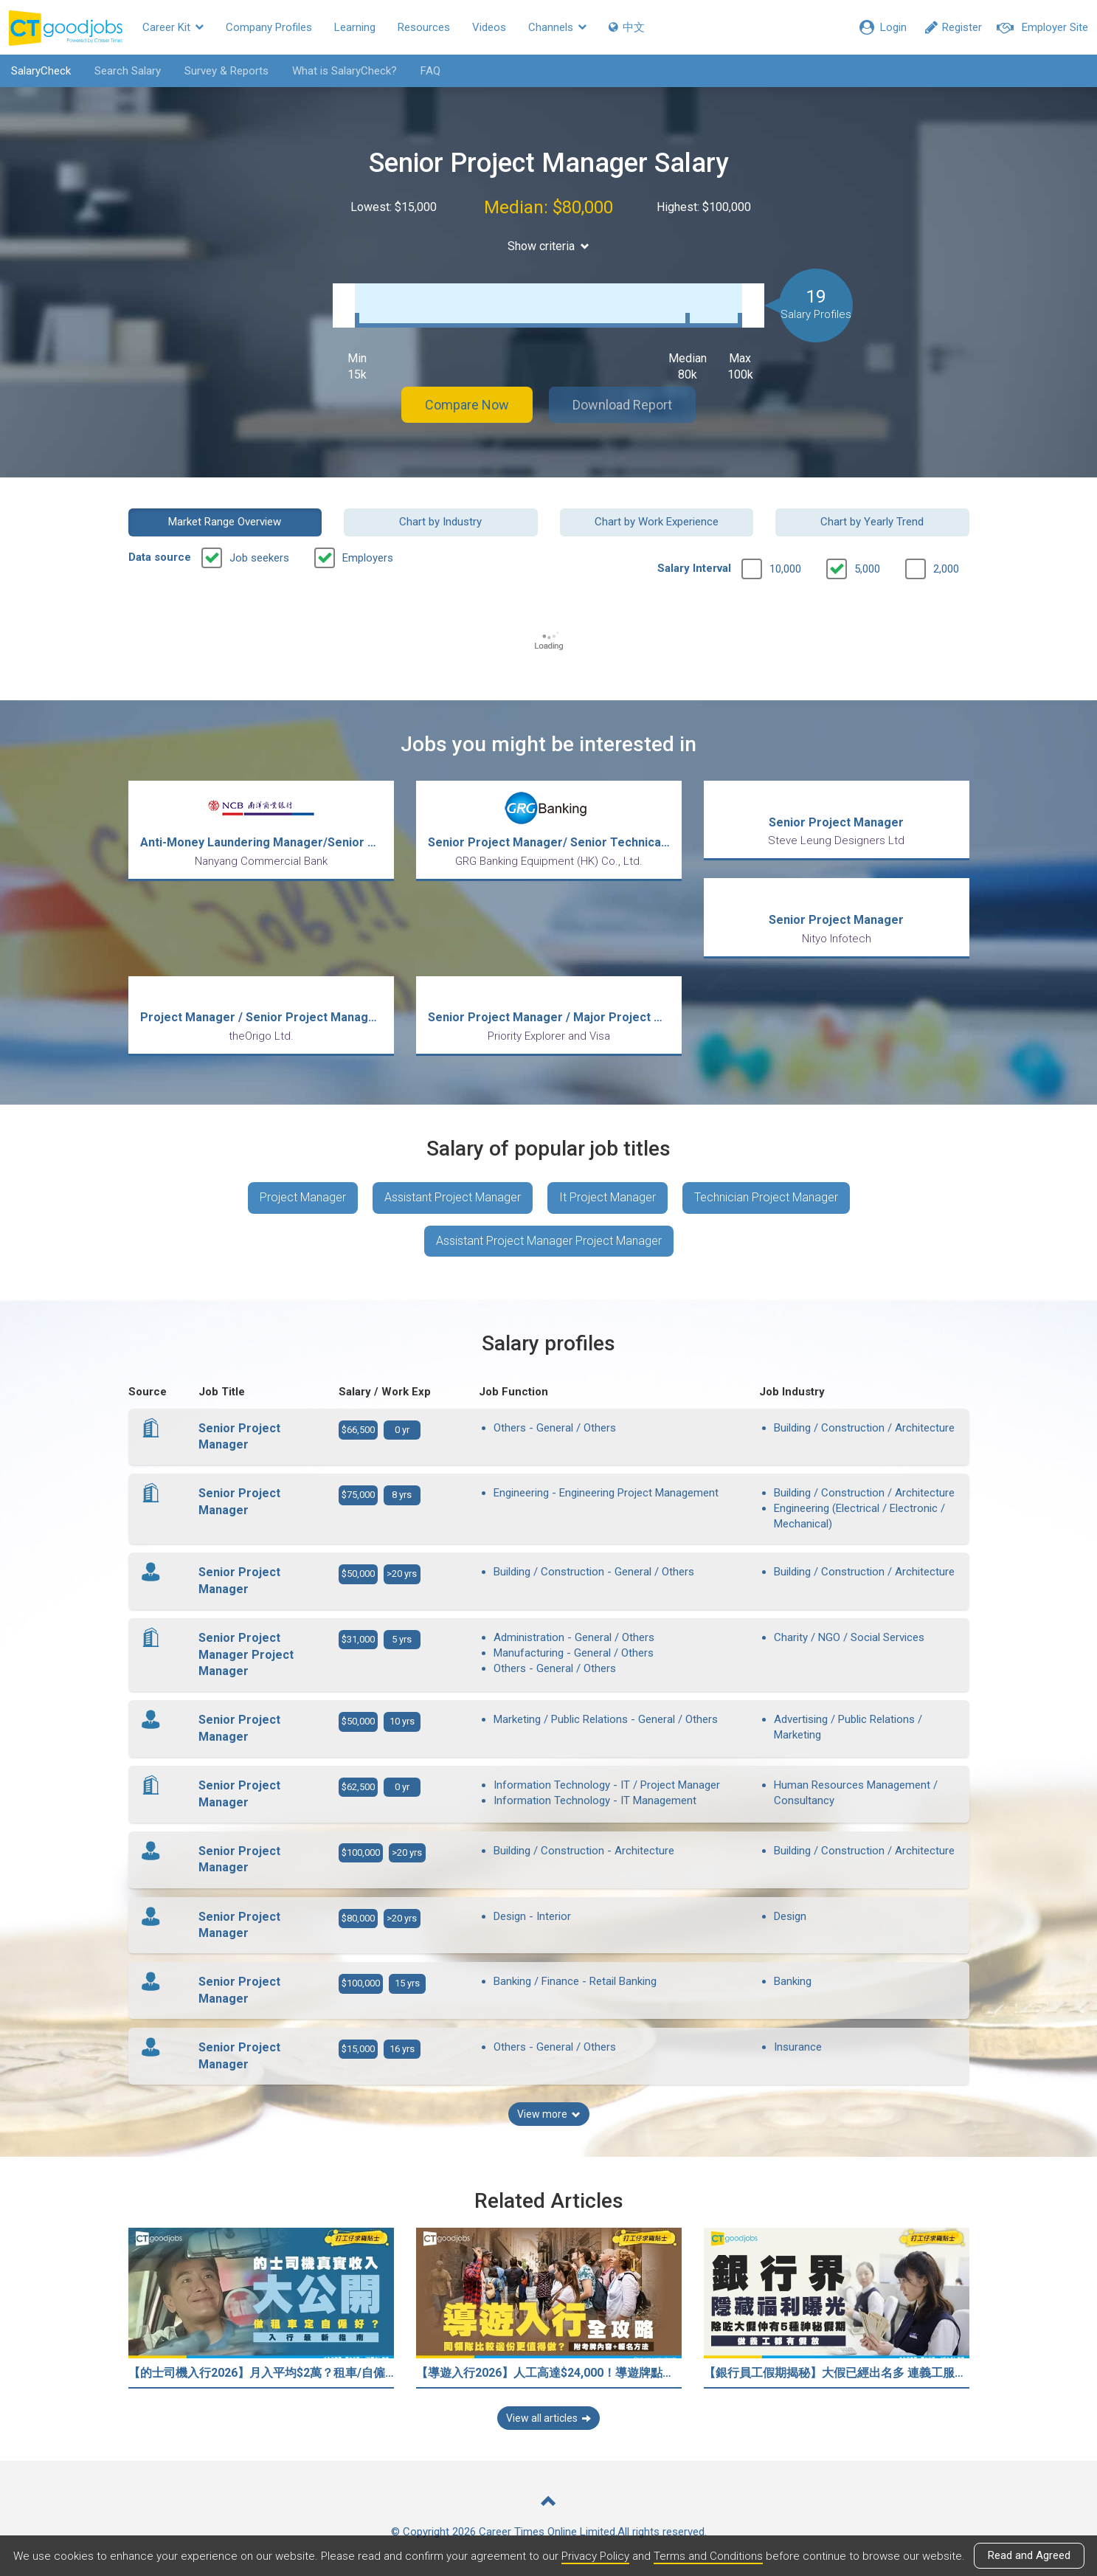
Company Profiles (269, 27)
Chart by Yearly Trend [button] (872, 521)
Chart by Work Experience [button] (657, 521)
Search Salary (127, 70)
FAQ (430, 70)
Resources (424, 27)
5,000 (867, 569)
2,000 (946, 569)
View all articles (548, 2418)
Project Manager (303, 1197)
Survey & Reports (226, 70)
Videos (489, 27)
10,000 (785, 569)
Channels (557, 27)
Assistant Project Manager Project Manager (549, 1241)
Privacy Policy (595, 2556)
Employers (367, 557)
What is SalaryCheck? (344, 70)
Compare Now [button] (467, 404)
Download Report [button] (622, 404)
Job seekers (259, 557)
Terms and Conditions (708, 2556)
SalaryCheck (41, 70)
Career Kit (173, 27)
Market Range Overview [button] (224, 521)
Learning (355, 27)
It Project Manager (607, 1197)
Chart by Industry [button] (440, 521)
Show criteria (548, 246)
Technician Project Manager (766, 1197)
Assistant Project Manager (452, 1197)
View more (549, 2114)
